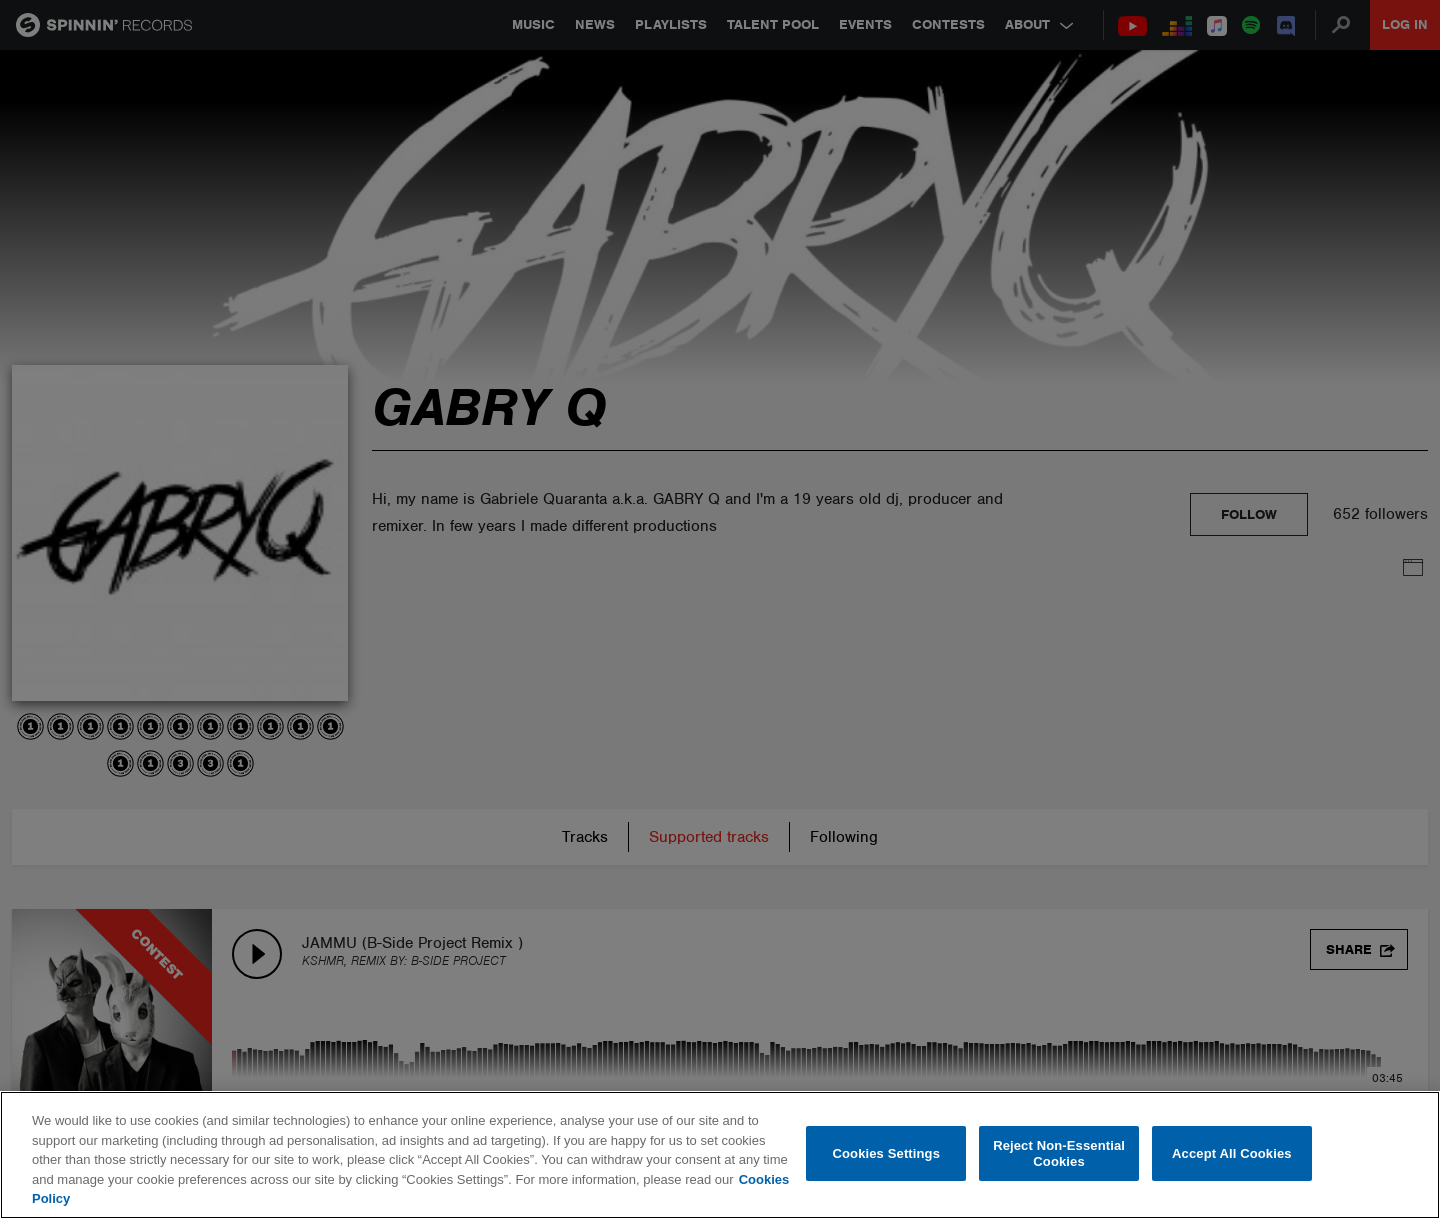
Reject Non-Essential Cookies (1059, 1153)
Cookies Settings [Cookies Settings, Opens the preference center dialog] (887, 1153)
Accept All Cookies (1232, 1153)
